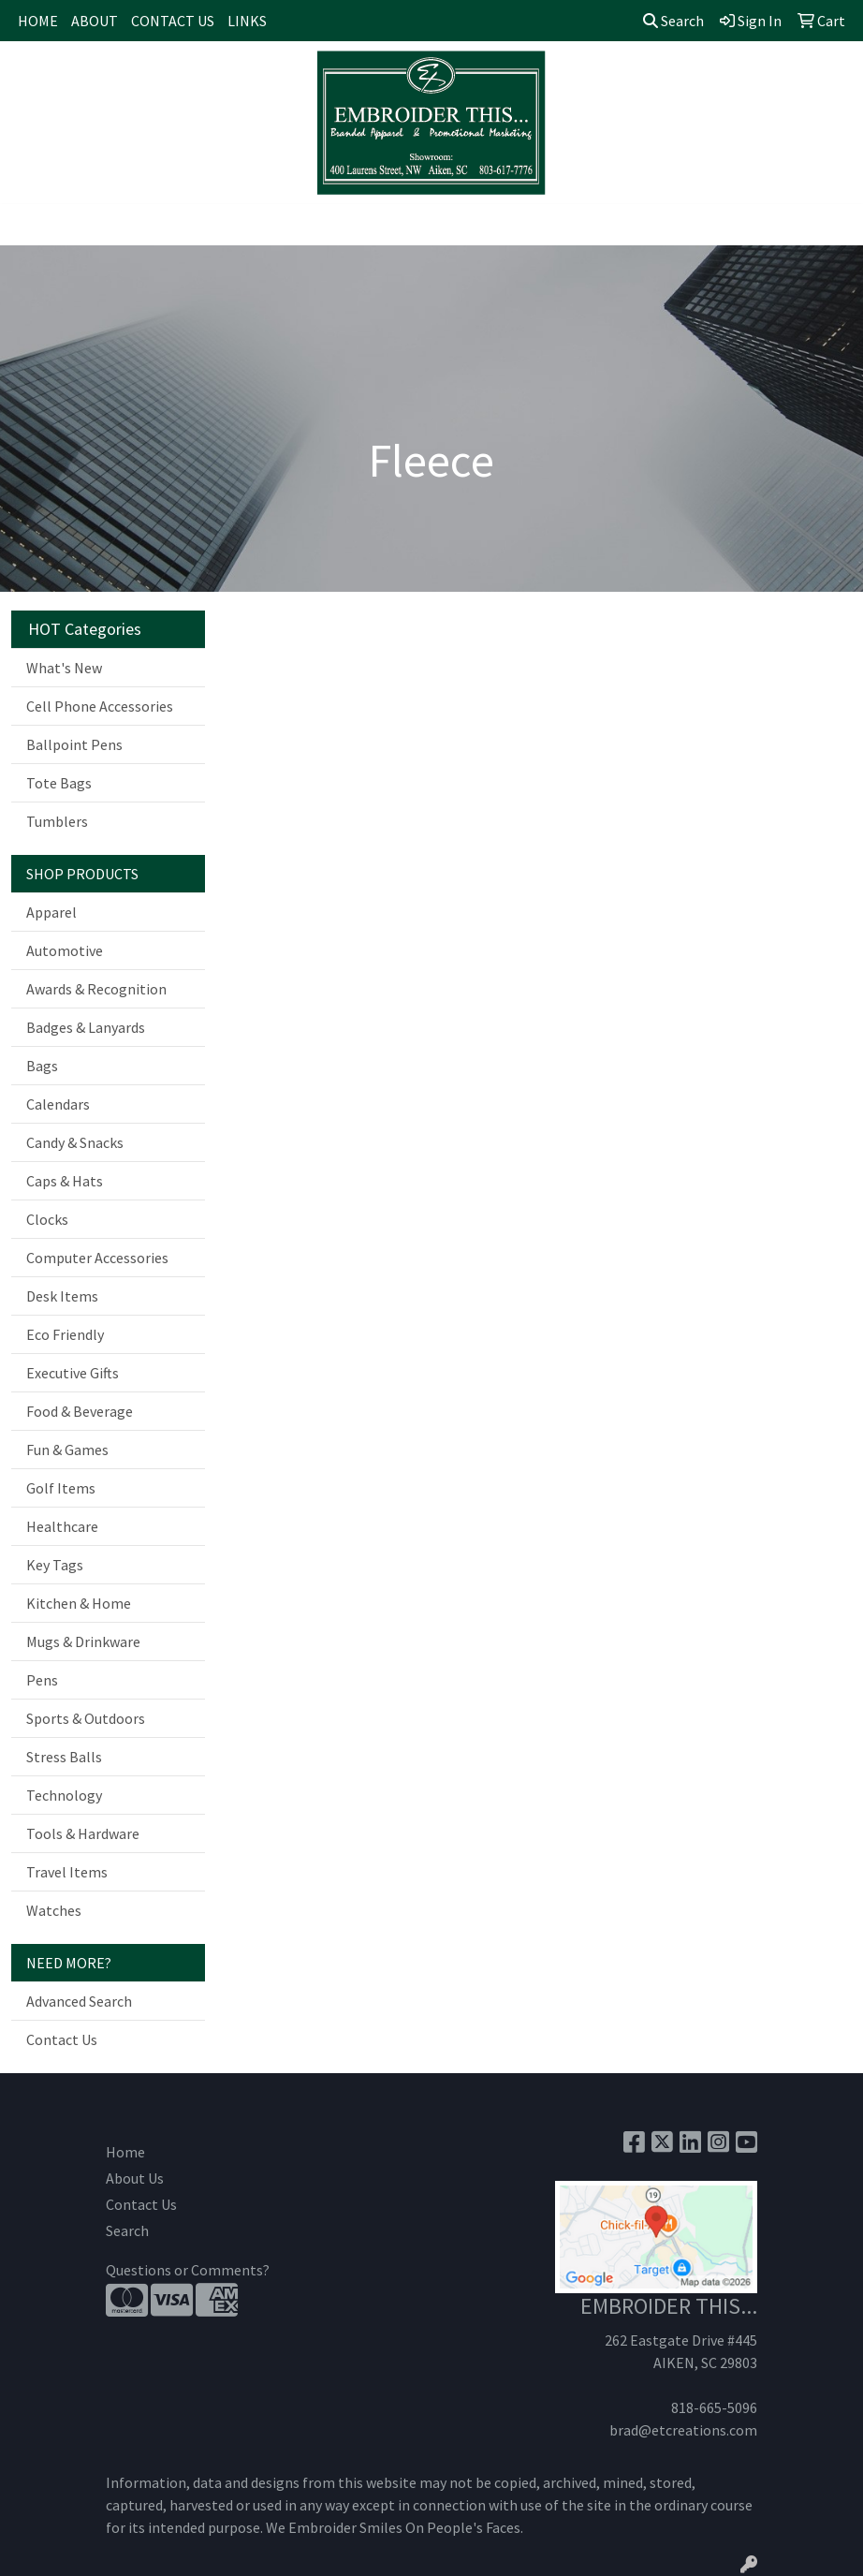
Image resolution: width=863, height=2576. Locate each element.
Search (673, 20)
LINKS (247, 20)
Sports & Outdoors (85, 1718)
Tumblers (57, 821)
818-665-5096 (714, 2407)
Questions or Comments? (188, 2269)
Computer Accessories (97, 1257)
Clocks (47, 1219)
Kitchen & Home (78, 1603)
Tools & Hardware (82, 1833)
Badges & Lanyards (85, 1027)
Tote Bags (59, 782)
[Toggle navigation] (29, 225)
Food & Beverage (79, 1411)
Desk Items (62, 1296)
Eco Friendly (65, 1334)
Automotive (64, 950)
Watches (53, 1910)
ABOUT (94, 20)
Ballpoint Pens (74, 744)
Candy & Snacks (75, 1142)
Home (125, 2151)
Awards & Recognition (96, 988)
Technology (64, 1795)
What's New (64, 667)
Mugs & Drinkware (83, 1641)
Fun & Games (67, 1449)
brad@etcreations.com (683, 2430)
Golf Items (60, 1488)
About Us (135, 2178)
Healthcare (62, 1526)
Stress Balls (64, 1756)
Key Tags (54, 1564)
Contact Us (61, 2039)
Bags (42, 1065)
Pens (42, 1680)
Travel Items (67, 1871)
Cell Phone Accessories (99, 706)
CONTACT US (172, 20)
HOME (38, 20)
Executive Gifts (72, 1372)
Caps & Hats (64, 1180)
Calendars (58, 1104)
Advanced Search (79, 2001)
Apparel (51, 912)
